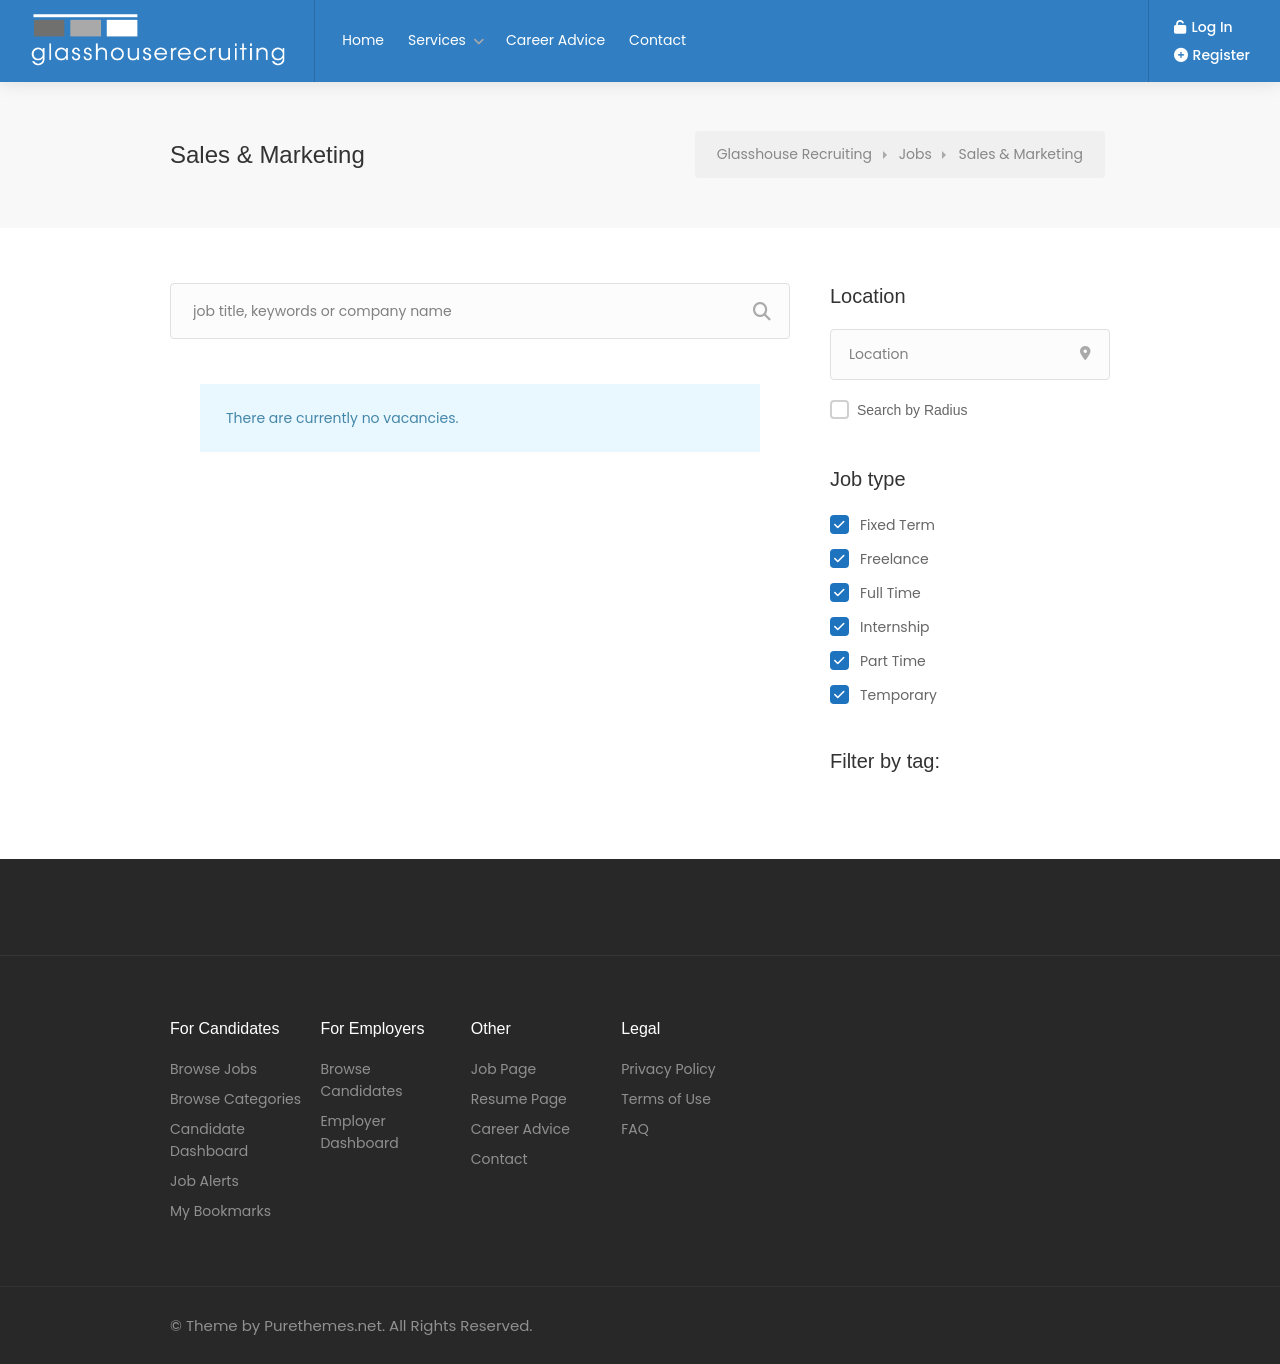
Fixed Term (897, 525)
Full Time (890, 593)
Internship (895, 627)
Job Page (503, 1069)
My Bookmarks (220, 1211)
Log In (1203, 27)
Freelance (894, 559)
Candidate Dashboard (209, 1140)
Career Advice (555, 40)
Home (363, 40)
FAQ (635, 1129)
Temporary (898, 695)
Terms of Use (666, 1099)
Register (1212, 55)
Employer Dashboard (359, 1132)
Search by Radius (912, 410)
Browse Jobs (213, 1069)
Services (437, 40)
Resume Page (519, 1099)
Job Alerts (204, 1181)
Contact (657, 40)
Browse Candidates (361, 1080)
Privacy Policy (668, 1069)
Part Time (893, 661)
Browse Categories (235, 1099)
